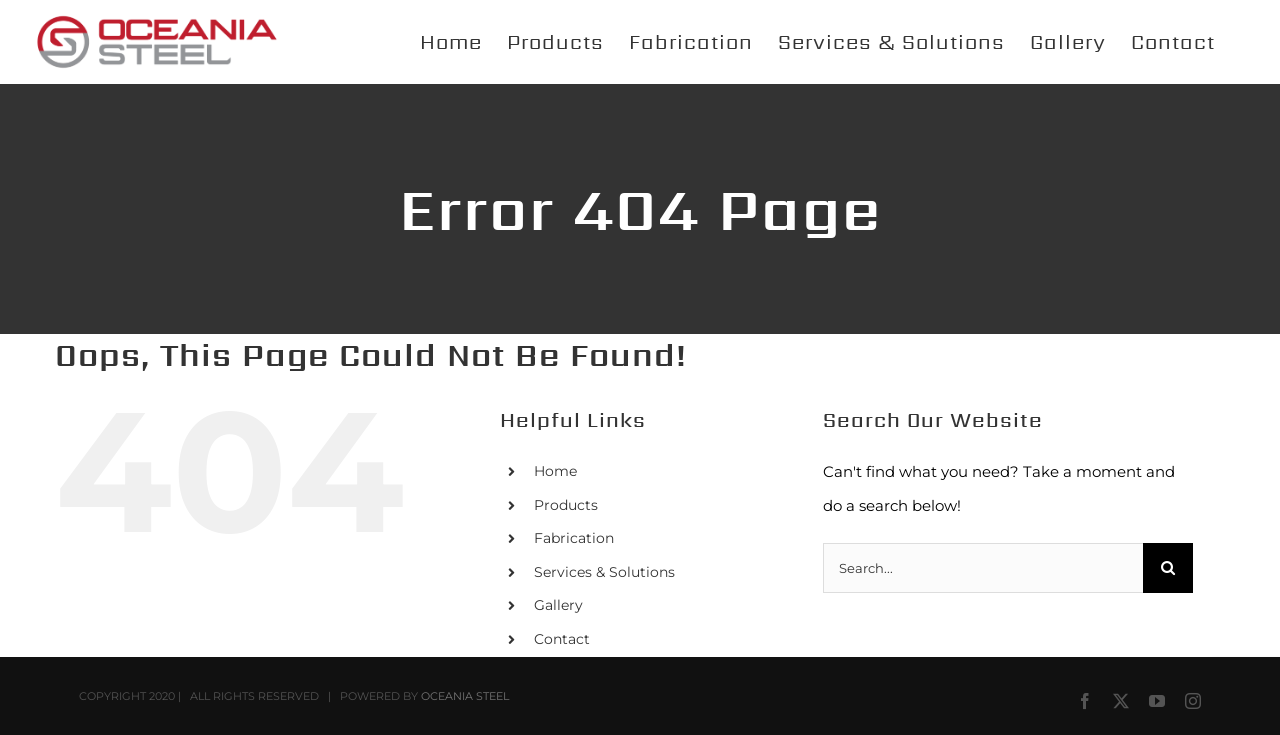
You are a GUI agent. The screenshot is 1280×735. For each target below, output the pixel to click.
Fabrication (574, 538)
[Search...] (983, 568)
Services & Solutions (604, 572)
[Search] (1168, 568)
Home (555, 471)
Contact (562, 639)
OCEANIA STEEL (465, 696)
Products (566, 505)
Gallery (558, 605)
